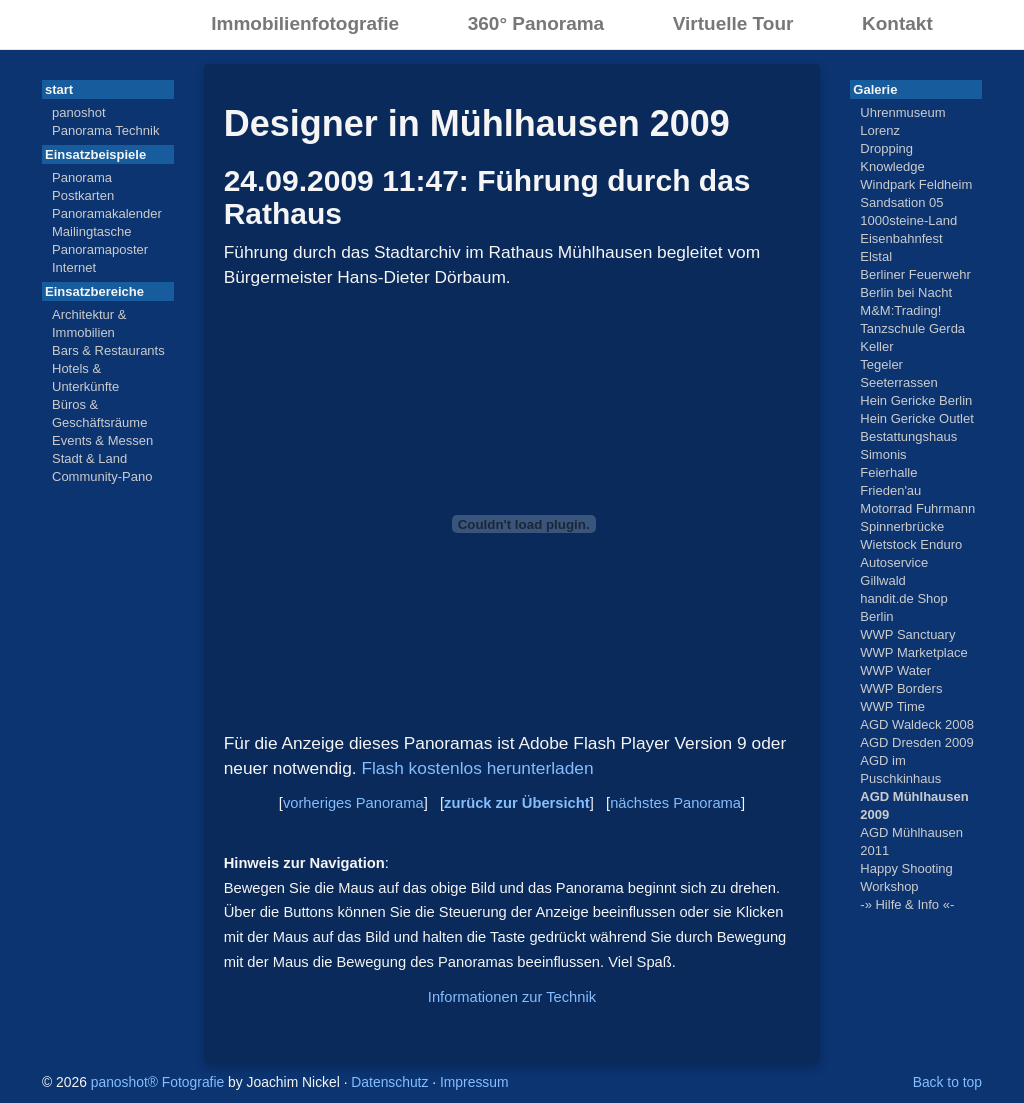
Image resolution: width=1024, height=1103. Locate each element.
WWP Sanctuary (907, 634)
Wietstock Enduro (911, 544)
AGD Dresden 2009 (916, 742)
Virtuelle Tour (733, 23)
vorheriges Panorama (353, 803)
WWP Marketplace (913, 652)
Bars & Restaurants (108, 350)
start (59, 89)
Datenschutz (389, 1082)
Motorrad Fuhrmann (917, 508)
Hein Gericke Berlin (916, 400)
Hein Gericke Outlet (916, 418)
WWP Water (895, 670)
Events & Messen (102, 440)
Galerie (875, 89)
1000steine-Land (908, 220)
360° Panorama (536, 23)
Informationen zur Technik (512, 997)
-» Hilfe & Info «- (907, 904)
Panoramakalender (107, 213)
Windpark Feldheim (916, 184)
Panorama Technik (105, 130)
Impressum (474, 1082)
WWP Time (892, 706)
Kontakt (897, 23)
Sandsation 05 (901, 202)
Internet (74, 267)
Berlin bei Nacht (906, 292)
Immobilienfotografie (305, 23)
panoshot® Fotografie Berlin (87, 22)
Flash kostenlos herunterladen (477, 768)
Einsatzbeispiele (95, 154)
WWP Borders (901, 688)
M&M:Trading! (900, 310)
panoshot (79, 112)
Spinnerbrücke (902, 526)
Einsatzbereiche (94, 291)
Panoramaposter (100, 249)
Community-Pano (102, 476)
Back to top (947, 1082)
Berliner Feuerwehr (915, 274)
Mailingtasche (92, 231)
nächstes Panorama (675, 803)
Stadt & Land (89, 458)
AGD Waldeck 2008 (917, 724)
